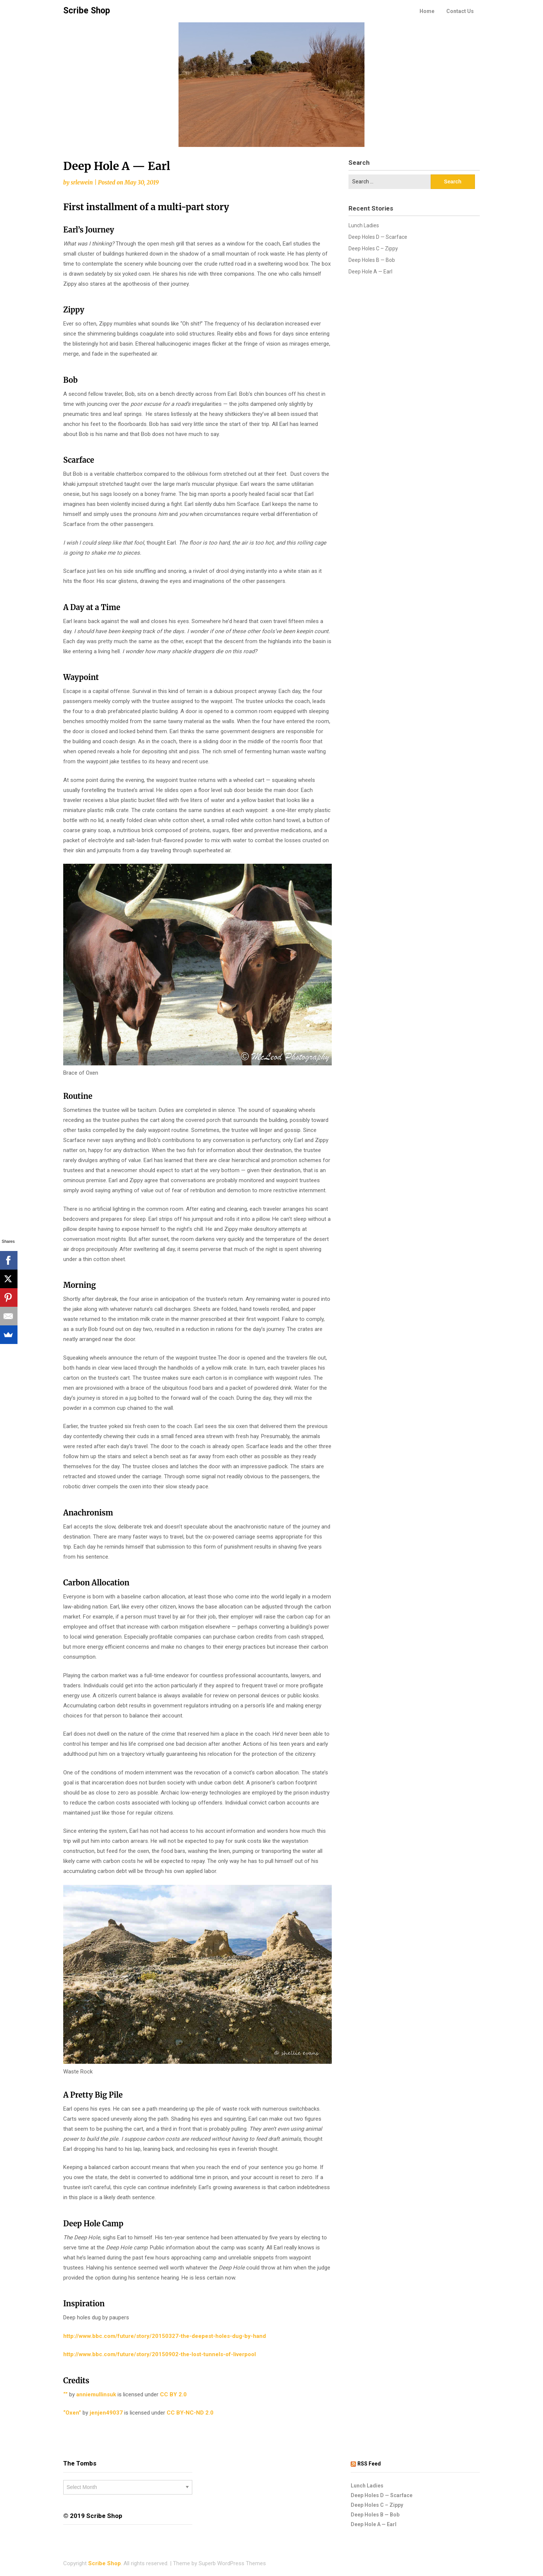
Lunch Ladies (363, 225)
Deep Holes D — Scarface (377, 237)
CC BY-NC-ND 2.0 (196, 2412)
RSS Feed (369, 2464)
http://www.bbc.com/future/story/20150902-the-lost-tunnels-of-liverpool (159, 2354)
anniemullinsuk (95, 2394)
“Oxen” (72, 2412)
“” (65, 2394)
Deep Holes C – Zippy (373, 248)
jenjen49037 (105, 2412)
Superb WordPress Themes (232, 2563)
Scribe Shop (86, 11)
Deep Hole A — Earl (370, 272)
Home (427, 11)
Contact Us (460, 11)
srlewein (82, 182)
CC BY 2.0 (179, 2394)
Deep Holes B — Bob (371, 260)
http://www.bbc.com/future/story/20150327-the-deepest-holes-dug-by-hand (164, 2336)
